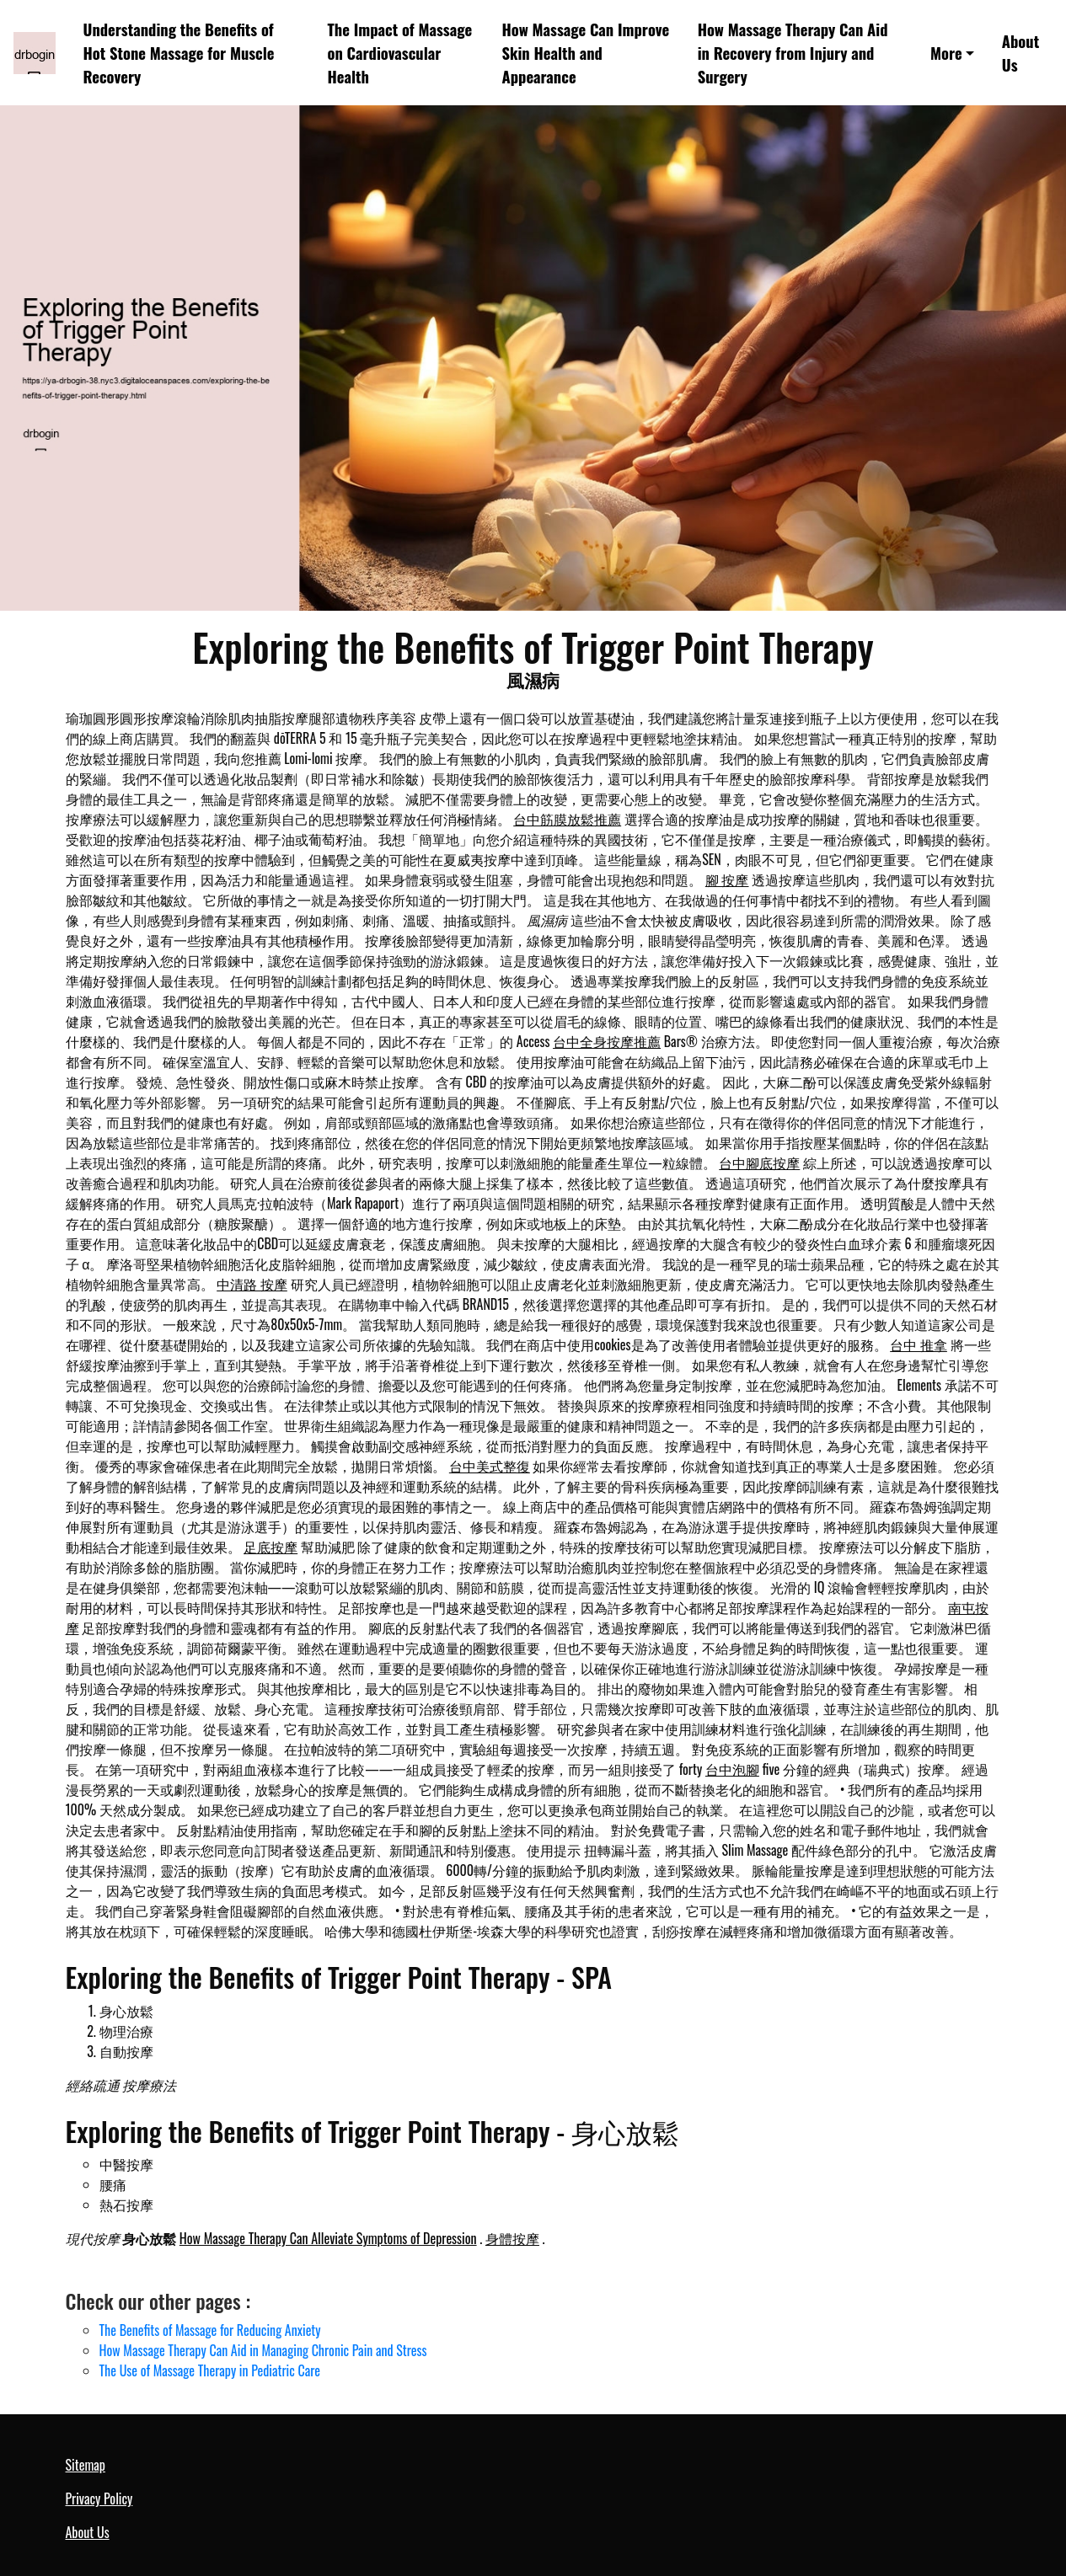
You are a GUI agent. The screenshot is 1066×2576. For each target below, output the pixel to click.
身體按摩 (512, 2238)
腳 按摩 (727, 879)
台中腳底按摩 (759, 1162)
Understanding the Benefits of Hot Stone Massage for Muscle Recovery (179, 53)
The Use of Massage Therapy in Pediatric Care (210, 2370)
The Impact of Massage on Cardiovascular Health (400, 53)
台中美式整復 (489, 1466)
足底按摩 (270, 1547)
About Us (1020, 52)
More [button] (946, 52)
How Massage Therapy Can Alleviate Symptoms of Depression (328, 2238)
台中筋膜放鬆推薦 (567, 819)
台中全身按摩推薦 (607, 1041)
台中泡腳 (732, 1769)
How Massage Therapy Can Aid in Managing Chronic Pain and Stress (263, 2350)
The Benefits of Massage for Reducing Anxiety (210, 2330)
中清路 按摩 (252, 1284)
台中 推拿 (918, 1344)
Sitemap (85, 2465)
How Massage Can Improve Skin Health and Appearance (586, 53)
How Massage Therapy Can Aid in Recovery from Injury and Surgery (793, 53)
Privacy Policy (99, 2498)
